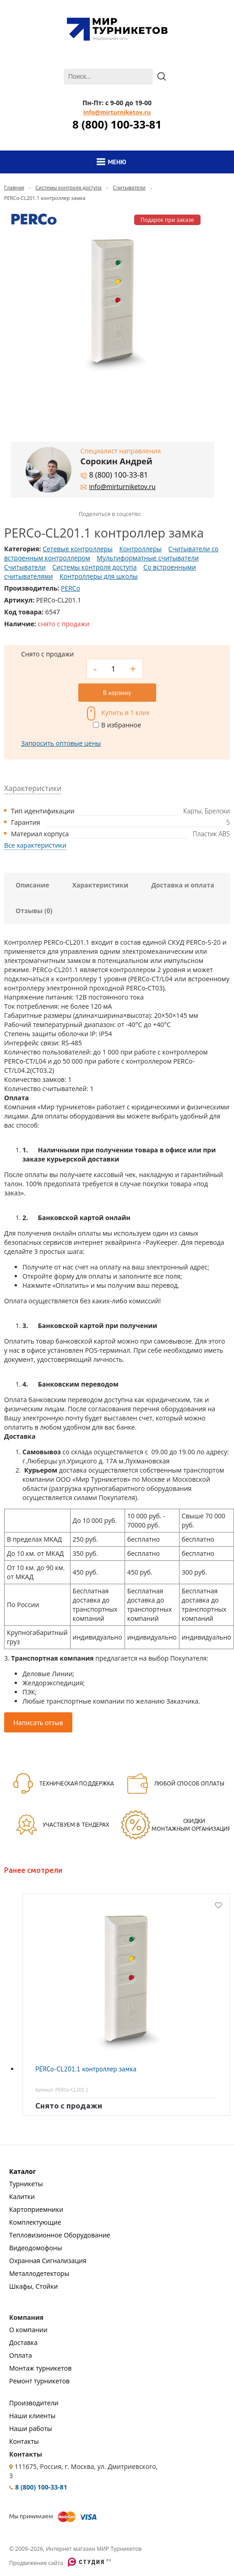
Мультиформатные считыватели (148, 558)
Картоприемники (36, 2209)
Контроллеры (140, 548)
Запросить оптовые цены (61, 743)
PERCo (70, 588)
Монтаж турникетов (40, 2368)
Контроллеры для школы (99, 576)
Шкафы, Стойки (33, 2286)
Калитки (22, 2196)
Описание (32, 885)
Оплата (20, 2355)
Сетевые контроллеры (78, 548)
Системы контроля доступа (68, 187)
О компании (28, 2329)
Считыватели (129, 187)
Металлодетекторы (39, 2273)
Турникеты (26, 2183)
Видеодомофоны (35, 2247)
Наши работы (30, 2428)
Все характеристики (35, 845)
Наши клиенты (32, 2415)
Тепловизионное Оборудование (59, 2235)
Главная (14, 187)
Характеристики (100, 885)
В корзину (117, 692)
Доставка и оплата (182, 885)
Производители (34, 2403)
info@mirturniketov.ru (117, 112)
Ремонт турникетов (39, 2381)
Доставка (23, 2342)
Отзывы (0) (34, 910)
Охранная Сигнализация (48, 2260)
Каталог (22, 2171)
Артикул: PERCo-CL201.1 (61, 2090)
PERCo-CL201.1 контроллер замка (85, 2069)
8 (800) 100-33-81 (117, 124)
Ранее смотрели (33, 1870)
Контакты (24, 2441)
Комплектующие (35, 2222)
